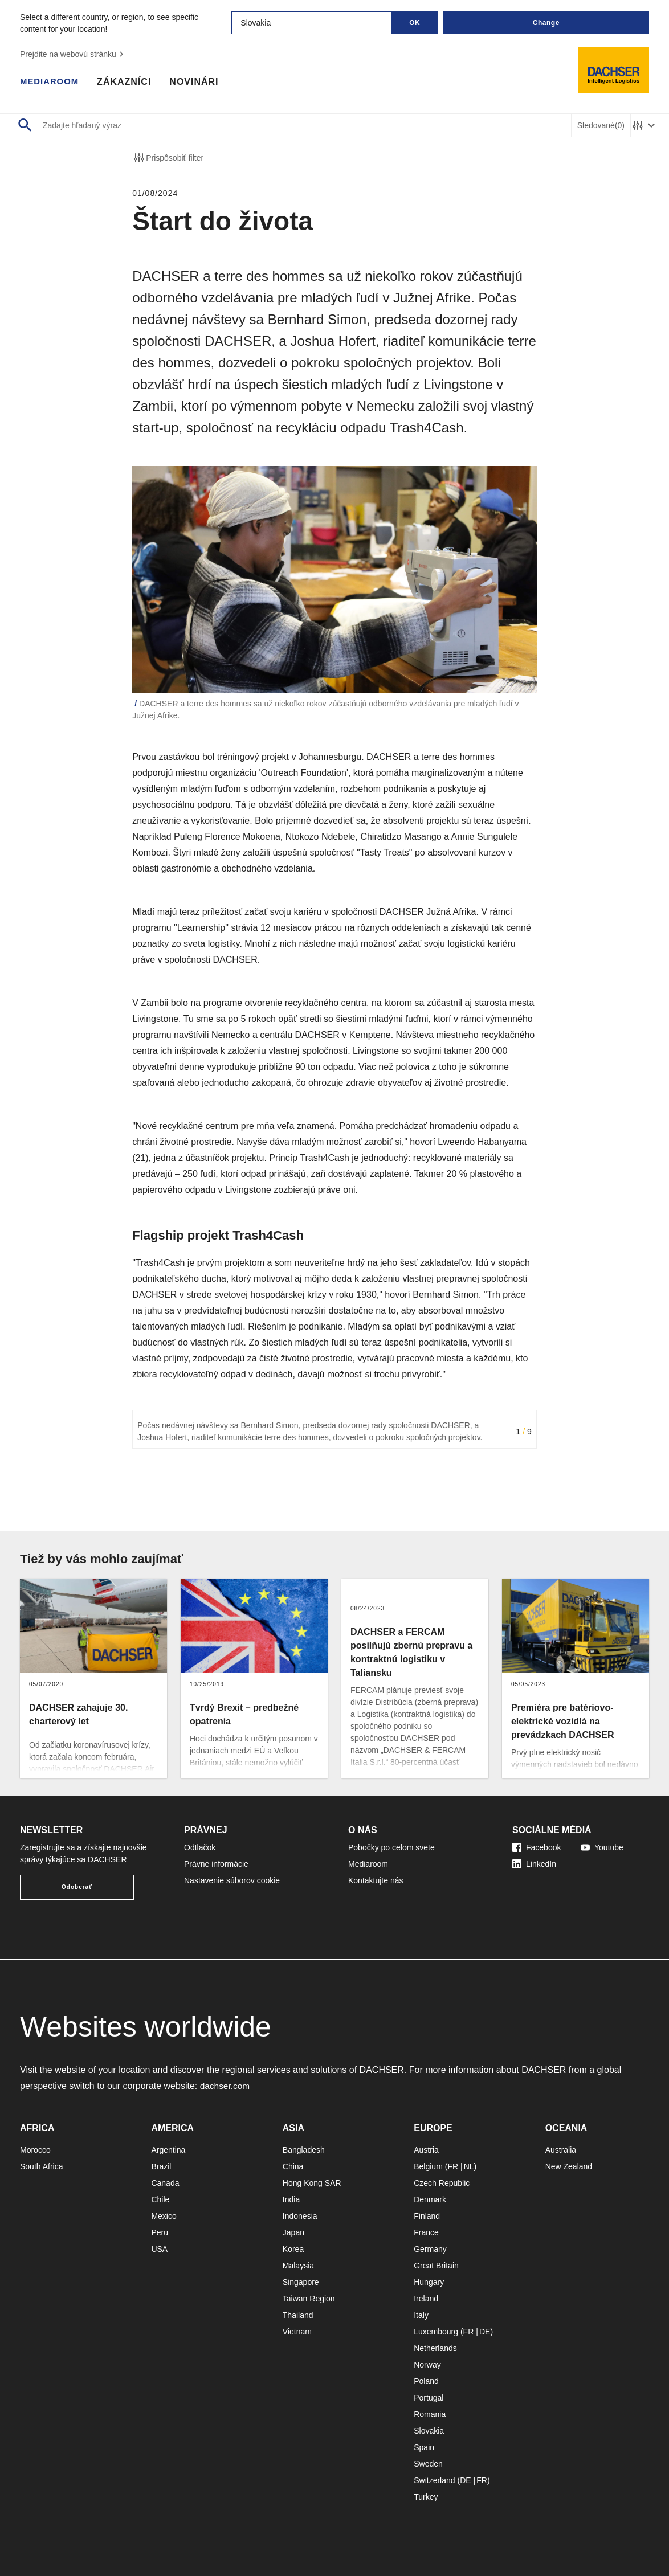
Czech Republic (442, 2182)
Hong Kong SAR (312, 2182)
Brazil (161, 2166)
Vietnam (297, 2331)
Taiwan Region (309, 2298)
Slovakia (429, 2430)
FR (452, 2166)
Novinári (198, 82)
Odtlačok (199, 1847)
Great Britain (436, 2265)
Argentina (168, 2149)
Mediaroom (51, 82)
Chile (160, 2199)
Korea (293, 2249)
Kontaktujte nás (375, 1880)
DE (484, 2331)
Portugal (428, 2397)
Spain (424, 2447)
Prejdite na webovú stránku (73, 54)
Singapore (301, 2282)
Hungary (429, 2282)
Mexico (163, 2216)
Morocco (35, 2149)
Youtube (602, 1847)
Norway (427, 2364)
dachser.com (226, 2086)
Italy (421, 2315)
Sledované (601, 126)
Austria (426, 2149)
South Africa (41, 2166)
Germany (430, 2249)
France (426, 2232)
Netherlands (435, 2348)
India (291, 2199)
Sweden (428, 2463)
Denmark (430, 2199)
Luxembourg (436, 2331)
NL (469, 2166)
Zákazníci (128, 82)
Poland (426, 2381)
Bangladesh (304, 2149)
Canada (165, 2182)
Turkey (426, 2496)
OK (414, 23)
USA (159, 2249)
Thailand (298, 2315)
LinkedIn (534, 1863)
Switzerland (434, 2480)
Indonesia (300, 2216)
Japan (293, 2232)
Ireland (426, 2298)
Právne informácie (216, 1863)
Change (546, 23)
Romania (430, 2414)
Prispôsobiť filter (167, 158)
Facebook (536, 1847)
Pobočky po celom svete (391, 1847)
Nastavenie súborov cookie (232, 1880)
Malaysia (298, 2265)
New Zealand (569, 2166)
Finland (427, 2216)
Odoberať (77, 1887)
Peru (159, 2232)
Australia (560, 2149)
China (293, 2166)
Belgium (428, 2166)
